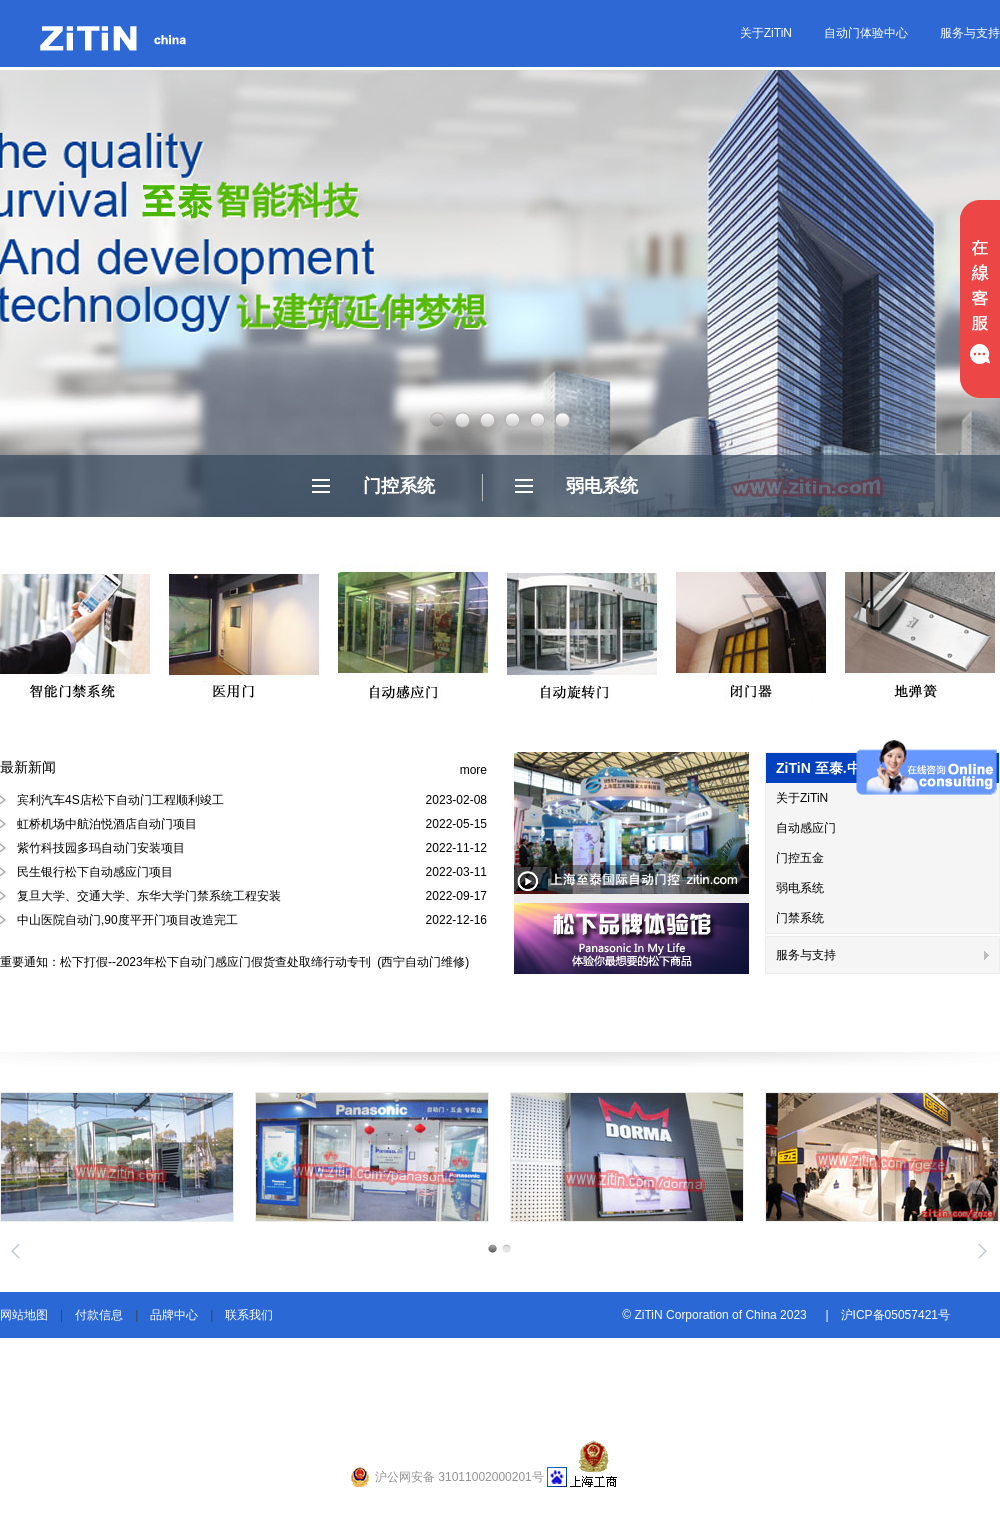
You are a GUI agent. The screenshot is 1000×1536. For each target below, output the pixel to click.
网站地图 (24, 1315)
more (473, 770)
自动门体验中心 (866, 33)
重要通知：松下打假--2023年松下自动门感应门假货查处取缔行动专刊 (187, 962)
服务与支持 (970, 33)
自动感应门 (806, 828)
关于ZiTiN (766, 33)
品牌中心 (174, 1315)
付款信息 (99, 1315)
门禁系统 (800, 918)
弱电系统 (602, 486)
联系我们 (249, 1315)
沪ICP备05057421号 (895, 1315)
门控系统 (399, 486)
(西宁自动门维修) (421, 962)
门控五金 (800, 858)
